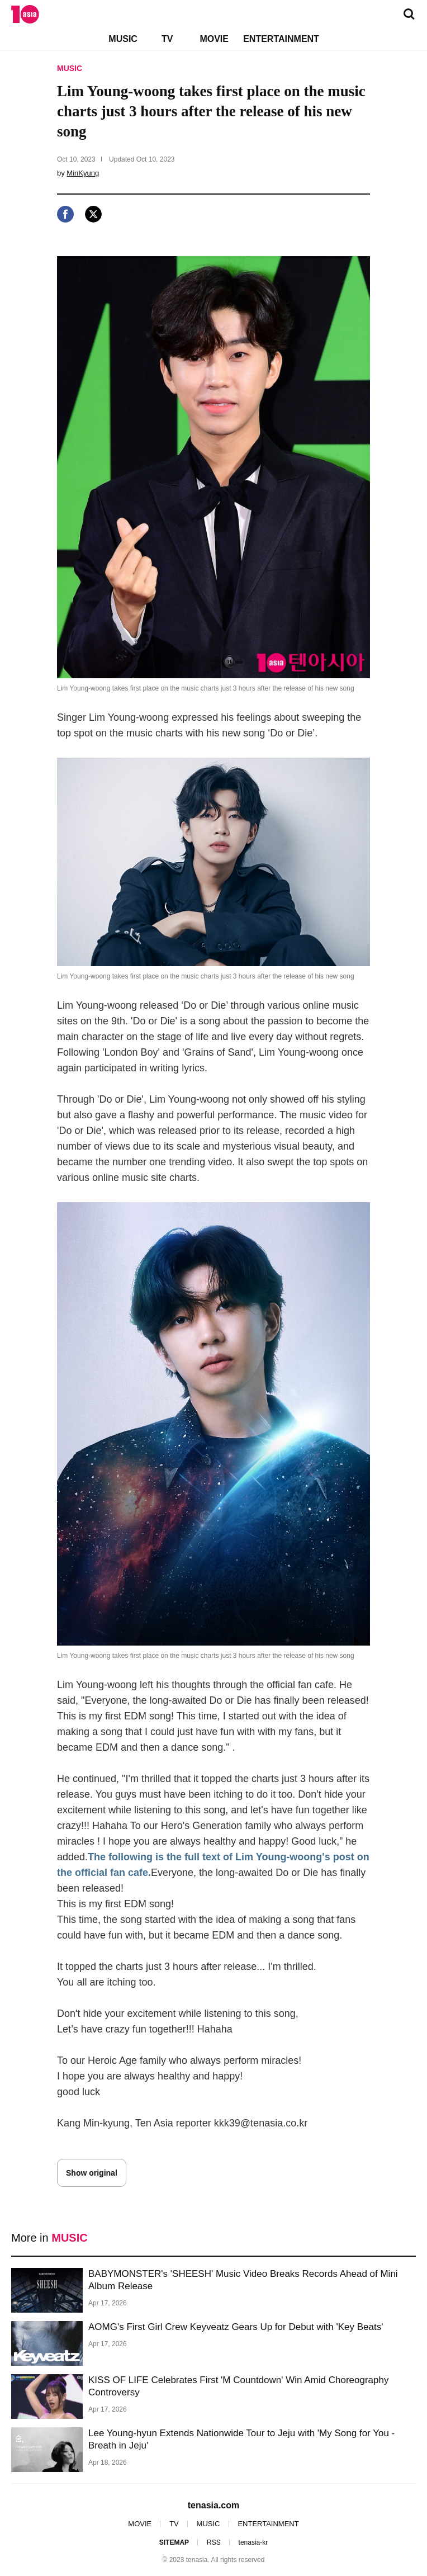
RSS (214, 2542)
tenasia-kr (253, 2542)
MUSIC (122, 39)
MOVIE (214, 39)
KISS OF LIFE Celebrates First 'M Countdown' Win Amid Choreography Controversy (238, 2386)
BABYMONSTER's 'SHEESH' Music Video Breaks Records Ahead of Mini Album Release (243, 2279)
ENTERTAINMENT (281, 39)
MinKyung (83, 173)
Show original (91, 2172)
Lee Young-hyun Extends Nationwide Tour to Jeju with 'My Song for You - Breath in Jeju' (241, 2439)
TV (167, 39)
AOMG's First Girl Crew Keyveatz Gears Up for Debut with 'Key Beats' (235, 2327)
